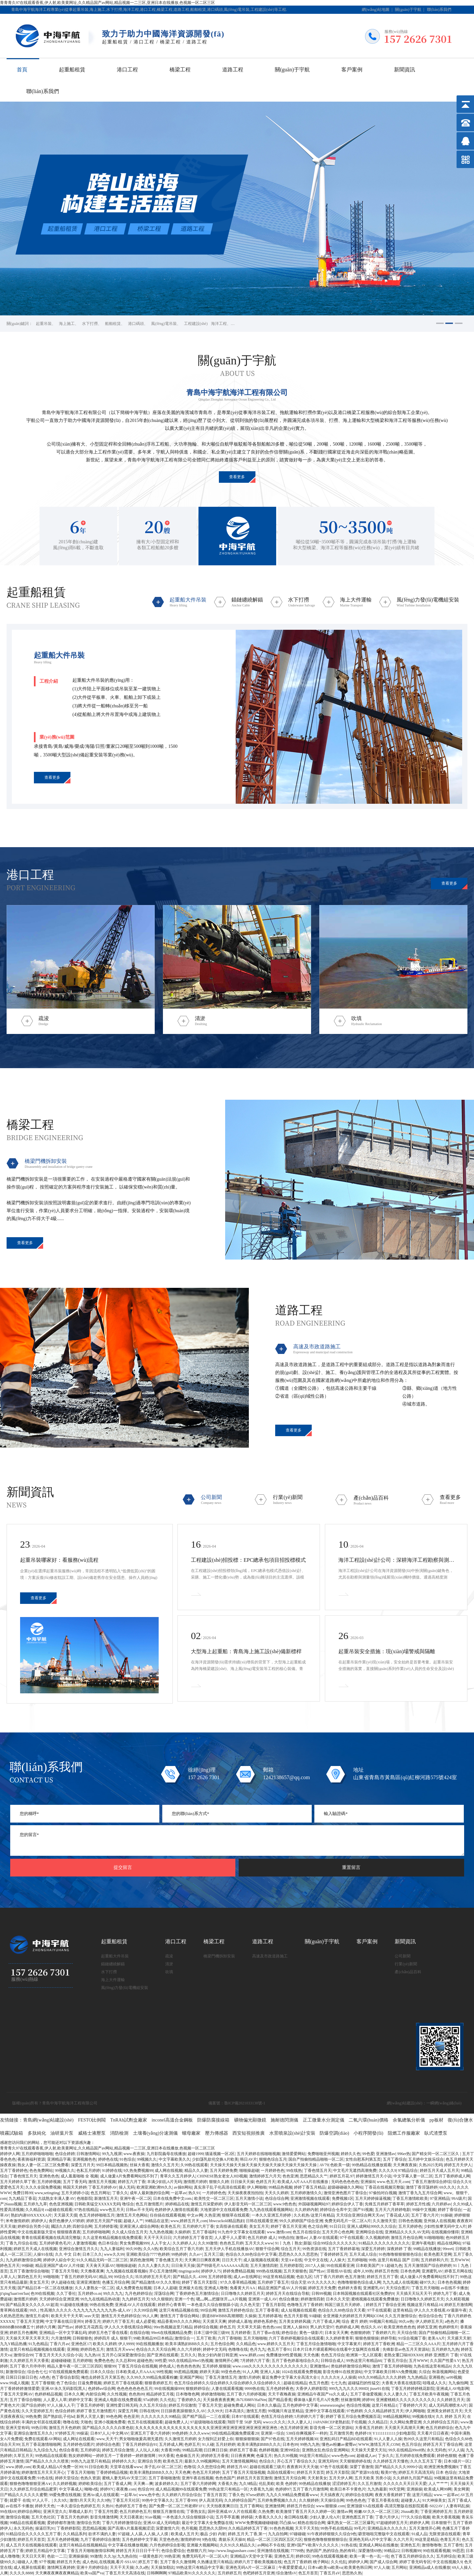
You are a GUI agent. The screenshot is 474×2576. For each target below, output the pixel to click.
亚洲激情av (385, 2153)
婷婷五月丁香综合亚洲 (385, 2304)
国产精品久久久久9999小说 (398, 2467)
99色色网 (114, 2416)
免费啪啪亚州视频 (323, 2153)
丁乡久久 (386, 2455)
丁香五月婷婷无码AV (79, 2276)
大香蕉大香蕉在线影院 (401, 2383)
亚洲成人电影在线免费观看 (118, 2399)
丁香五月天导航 (65, 2271)
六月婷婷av (441, 2204)
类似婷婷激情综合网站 (350, 2366)
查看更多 (38, 1598)
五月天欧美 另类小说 (373, 2478)
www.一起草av (446, 2494)
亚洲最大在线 (190, 2288)
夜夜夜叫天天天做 (302, 2467)
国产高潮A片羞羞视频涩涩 (131, 2528)
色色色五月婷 (231, 2243)
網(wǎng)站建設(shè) (404, 2103)
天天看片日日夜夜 (433, 2433)
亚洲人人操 (270, 2371)
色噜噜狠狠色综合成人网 (359, 2282)
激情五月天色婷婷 (64, 2427)
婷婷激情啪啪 (213, 2394)
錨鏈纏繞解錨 (113, 1964)
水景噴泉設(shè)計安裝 (292, 2133)
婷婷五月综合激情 (118, 2450)
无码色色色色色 (345, 2181)
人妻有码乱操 (457, 2506)
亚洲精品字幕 (59, 2159)
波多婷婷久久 (166, 2483)
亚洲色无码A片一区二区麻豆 (251, 2567)
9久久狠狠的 (162, 2299)
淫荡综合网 (164, 2293)
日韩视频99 (411, 2550)
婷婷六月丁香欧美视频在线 (258, 2562)
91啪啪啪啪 (434, 2237)
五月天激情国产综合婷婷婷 (427, 2265)
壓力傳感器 (216, 2133)
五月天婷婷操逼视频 (373, 2198)
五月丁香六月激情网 (310, 2489)
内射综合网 (95, 2394)
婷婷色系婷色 (265, 2321)
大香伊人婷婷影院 (311, 2388)
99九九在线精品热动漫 (100, 2299)
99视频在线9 (423, 2416)
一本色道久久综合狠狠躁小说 (212, 2304)
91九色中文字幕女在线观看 (241, 2232)
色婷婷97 (283, 2489)
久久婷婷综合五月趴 (441, 2422)
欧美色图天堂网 (438, 2254)
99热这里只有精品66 (364, 2360)
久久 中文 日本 (68, 2254)
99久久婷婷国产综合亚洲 (301, 2221)
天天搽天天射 (459, 2338)
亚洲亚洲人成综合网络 (139, 2226)
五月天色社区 (43, 2517)
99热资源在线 (314, 2248)
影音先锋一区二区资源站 (331, 2427)
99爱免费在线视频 (65, 2494)
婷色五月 (227, 2327)
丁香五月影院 (273, 2304)
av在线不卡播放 (454, 2288)
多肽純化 (37, 2133)
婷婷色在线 (108, 2159)
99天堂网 (397, 2489)
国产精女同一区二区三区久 (436, 2153)
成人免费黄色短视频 (133, 2288)
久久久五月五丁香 (426, 2461)
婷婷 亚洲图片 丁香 (441, 2355)
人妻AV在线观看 (323, 2237)
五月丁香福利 (204, 2232)
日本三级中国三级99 (211, 2332)
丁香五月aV (330, 2573)
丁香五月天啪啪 (425, 2288)
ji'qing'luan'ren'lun (14, 2293)
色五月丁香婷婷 (297, 2562)
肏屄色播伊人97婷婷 (66, 2221)
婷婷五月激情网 (458, 2304)
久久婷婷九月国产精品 (412, 2478)
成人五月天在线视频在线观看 (31, 2545)
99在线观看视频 (436, 2550)
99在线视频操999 (169, 2388)
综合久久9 (461, 2181)
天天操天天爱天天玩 (368, 2450)
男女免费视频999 (134, 2243)
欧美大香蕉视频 (446, 2517)
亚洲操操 (414, 2489)
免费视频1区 (343, 2198)
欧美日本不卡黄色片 (348, 2489)
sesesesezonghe (332, 2405)
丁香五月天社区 (126, 2500)
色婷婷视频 (268, 2450)
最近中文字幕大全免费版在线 (207, 2522)
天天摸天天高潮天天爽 (404, 2427)
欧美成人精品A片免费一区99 (58, 2467)
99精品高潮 (192, 2450)
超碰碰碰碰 (61, 2360)
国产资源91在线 (365, 2472)
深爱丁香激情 (361, 2467)
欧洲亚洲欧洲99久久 (154, 2187)
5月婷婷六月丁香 (309, 2416)
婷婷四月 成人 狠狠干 (113, 2338)
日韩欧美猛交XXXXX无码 (97, 2204)
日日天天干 (232, 2260)
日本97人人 (100, 2433)
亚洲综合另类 (149, 2461)
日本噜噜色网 (187, 2394)
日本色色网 (410, 2271)
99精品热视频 (280, 2187)
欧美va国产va (92, 2573)
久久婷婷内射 (306, 2209)
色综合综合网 (277, 2198)
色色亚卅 (131, 2416)
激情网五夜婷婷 (61, 2567)
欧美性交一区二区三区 (214, 2198)
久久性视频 (117, 2394)
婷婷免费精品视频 (238, 2271)
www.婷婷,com (251, 2355)
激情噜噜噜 (431, 2545)
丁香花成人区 (397, 2215)
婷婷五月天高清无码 (416, 2472)
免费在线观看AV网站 (42, 2439)
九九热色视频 (161, 2232)
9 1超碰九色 (392, 2265)
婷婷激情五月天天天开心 (43, 2472)
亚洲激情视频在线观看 (310, 2198)
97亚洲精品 (440, 2198)
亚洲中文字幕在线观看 (325, 2411)
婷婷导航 (388, 2338)
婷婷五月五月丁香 (382, 2276)
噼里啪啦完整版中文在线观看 (383, 2534)
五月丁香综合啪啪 (25, 2399)
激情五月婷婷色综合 (235, 2310)
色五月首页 (308, 2573)
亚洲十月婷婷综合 (92, 2567)
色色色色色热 (188, 2366)
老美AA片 (436, 2338)
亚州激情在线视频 (273, 2550)
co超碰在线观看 (58, 2209)
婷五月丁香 (148, 2562)
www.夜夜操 (134, 2153)
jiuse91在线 (379, 2388)
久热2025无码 (430, 2165)
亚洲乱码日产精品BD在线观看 (346, 2439)
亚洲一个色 (184, 2299)
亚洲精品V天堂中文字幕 (251, 2556)
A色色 (44, 2377)
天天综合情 (407, 2332)
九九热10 (92, 2355)
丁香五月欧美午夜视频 (429, 2394)
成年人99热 (363, 2271)
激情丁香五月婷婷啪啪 (392, 2366)
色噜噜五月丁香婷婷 (305, 2304)
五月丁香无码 (75, 2181)
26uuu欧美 (409, 2511)
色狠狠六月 (196, 2550)
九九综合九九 (45, 2450)
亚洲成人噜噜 (216, 2288)
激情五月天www (120, 2349)
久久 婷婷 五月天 (450, 2416)
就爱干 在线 (20, 2500)
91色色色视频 (281, 2528)
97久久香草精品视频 (238, 2282)
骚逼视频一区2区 (220, 2153)
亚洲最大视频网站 (202, 2545)
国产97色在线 (272, 2439)
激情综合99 (23, 2355)
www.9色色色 (284, 2204)
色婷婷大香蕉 (349, 2288)
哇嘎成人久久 (434, 2383)
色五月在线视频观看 (145, 2422)
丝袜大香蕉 (139, 2165)
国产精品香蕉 (280, 2399)
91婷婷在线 (112, 2170)
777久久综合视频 (415, 2517)
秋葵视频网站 (444, 2371)
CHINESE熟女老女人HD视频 (222, 2176)
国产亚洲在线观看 (162, 2355)
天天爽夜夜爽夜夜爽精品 (57, 2573)
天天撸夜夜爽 (92, 2271)
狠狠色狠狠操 (367, 2338)
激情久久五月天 (165, 2165)
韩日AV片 (248, 2159)
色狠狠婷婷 (360, 2332)
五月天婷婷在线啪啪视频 (258, 2153)
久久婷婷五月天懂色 (390, 2461)
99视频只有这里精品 (285, 2411)
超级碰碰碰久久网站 (345, 2187)
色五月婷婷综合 (439, 2427)
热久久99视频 (286, 2455)
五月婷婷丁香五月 (273, 2282)
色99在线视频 (42, 2293)
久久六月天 (403, 2539)
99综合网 (208, 2310)
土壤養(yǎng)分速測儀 (155, 2133)
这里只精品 (422, 2494)
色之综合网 (318, 2226)
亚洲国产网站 (191, 2377)
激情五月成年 (37, 2316)
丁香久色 (236, 2494)
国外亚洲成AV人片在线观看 (232, 2511)
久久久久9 (387, 2170)
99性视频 (164, 2371)
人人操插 (348, 2377)
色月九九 (258, 2349)
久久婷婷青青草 (339, 2338)
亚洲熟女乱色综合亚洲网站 (325, 2450)
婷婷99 (368, 2399)
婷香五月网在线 (458, 2271)
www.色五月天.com (393, 2181)
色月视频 (189, 2528)
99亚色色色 (231, 2371)
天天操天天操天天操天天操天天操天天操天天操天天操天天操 (264, 2165)
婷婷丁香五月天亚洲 (288, 2226)
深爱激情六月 (167, 2528)
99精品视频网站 (396, 2416)
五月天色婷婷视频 (63, 2539)
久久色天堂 (250, 2304)
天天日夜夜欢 (131, 2517)
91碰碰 (315, 2316)
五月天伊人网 (341, 2478)
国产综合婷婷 (33, 2405)
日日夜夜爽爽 (242, 2455)
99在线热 (294, 2170)
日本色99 (290, 2444)
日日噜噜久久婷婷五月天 (242, 2293)
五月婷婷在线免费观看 (415, 2455)
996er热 (403, 2153)
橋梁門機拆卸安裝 (219, 1956)
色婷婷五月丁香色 (131, 2506)
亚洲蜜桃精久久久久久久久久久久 (405, 2399)
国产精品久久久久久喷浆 (47, 2461)
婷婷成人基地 (240, 2321)
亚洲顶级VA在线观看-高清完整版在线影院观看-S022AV (395, 2506)
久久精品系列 (75, 2534)
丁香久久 (120, 2193)
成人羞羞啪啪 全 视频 (79, 2176)
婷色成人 (167, 2366)
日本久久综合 (102, 2371)
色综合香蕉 (69, 2450)
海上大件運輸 (113, 1979)
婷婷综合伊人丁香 (347, 2204)
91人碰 (208, 2444)
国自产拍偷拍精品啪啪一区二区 (316, 2159)
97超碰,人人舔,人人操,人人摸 (143, 2534)
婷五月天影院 (338, 2472)
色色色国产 (225, 2478)
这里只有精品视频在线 (178, 2310)
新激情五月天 (106, 2198)
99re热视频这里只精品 (172, 2327)
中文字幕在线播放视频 (127, 2545)
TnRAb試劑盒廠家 (128, 2120)
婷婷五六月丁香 (131, 2181)
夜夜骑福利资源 (31, 2159)
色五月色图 (319, 2383)
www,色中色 (149, 2494)
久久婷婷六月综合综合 (181, 2494)
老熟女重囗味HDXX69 (403, 2355)
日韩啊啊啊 (157, 2573)
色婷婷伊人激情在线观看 (176, 2209)
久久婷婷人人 (184, 2243)
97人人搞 (456, 2450)
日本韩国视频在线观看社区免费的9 (363, 2293)
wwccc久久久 (274, 2422)
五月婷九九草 (35, 2204)
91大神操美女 (434, 2500)
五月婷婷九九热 (445, 2349)
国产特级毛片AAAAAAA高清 (222, 2265)
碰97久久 (427, 2282)
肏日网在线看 (296, 2517)
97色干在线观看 (334, 2467)
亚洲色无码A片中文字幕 (370, 2539)
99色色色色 (356, 2500)
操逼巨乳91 (45, 2528)
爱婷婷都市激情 (61, 2522)
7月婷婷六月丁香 (255, 2360)
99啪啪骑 (51, 2276)
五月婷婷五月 (229, 2573)
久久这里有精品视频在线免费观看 (112, 2237)
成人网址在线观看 (78, 2439)
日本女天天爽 (336, 2332)
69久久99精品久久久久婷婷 (382, 2377)
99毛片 (360, 2528)
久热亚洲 (212, 2215)
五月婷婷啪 (82, 2360)
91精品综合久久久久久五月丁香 (33, 2534)
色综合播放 (289, 2299)
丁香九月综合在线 (21, 2243)
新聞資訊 (404, 69)
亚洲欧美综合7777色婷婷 (148, 2254)
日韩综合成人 (332, 2360)
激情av (301, 2237)
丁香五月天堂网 (30, 2321)
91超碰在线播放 (74, 2304)
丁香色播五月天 (169, 2260)
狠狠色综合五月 (273, 2159)
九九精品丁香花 (22, 2198)
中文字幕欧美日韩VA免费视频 (390, 2371)
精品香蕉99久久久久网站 (179, 2321)
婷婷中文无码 (214, 2349)
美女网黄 (461, 2489)
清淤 (169, 1964)
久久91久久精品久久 (237, 2545)
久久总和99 (125, 2360)
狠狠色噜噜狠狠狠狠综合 (325, 2539)
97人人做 (382, 2567)
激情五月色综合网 (406, 2237)
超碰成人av (366, 2455)
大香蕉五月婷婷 (368, 2427)
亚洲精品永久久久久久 (387, 2528)
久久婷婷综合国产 (240, 2500)
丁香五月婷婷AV (102, 2187)
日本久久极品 (269, 2405)
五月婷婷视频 (49, 2181)
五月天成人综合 (363, 2254)
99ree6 (448, 2248)
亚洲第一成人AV (262, 2299)
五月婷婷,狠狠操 (216, 2366)
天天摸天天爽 (214, 2321)
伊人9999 (126, 2344)
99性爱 (161, 2360)
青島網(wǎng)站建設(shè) (48, 2120)
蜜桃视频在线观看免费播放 (375, 2299)
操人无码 (127, 2187)
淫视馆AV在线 (339, 2271)
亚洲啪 (73, 2349)
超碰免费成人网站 (239, 2405)
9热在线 (209, 2539)
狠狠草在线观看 (236, 2215)
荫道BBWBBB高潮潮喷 (222, 2316)
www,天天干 (107, 2439)
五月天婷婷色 (410, 2226)
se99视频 (453, 2377)
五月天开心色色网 (338, 2232)
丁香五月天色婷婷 (72, 2517)
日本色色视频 (449, 2282)
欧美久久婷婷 (105, 2344)
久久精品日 (378, 2422)
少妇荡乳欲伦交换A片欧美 (215, 2159)
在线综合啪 (139, 2332)
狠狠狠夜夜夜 (69, 2232)
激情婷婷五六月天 (265, 2176)
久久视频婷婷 (377, 2237)
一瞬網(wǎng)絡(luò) (443, 2103)
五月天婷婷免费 (223, 2170)
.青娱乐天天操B (231, 2539)
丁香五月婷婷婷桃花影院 (412, 2388)
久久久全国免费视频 (43, 2187)
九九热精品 (417, 2377)
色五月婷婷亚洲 (294, 2427)
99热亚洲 (172, 2556)
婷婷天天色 (45, 2506)
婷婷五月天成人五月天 (439, 2170)
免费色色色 (104, 2360)
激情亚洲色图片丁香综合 (345, 2193)
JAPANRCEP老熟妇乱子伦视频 (339, 2422)
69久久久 (447, 2187)
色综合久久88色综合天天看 (341, 2310)
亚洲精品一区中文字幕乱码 (63, 2332)
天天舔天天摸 (65, 2215)
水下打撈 (109, 1972)
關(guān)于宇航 (408, 9)
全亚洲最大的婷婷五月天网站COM (353, 2316)
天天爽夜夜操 (405, 2165)
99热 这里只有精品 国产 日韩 (394, 2260)
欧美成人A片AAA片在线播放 (303, 2181)
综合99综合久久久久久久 (334, 2243)
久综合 (425, 2371)
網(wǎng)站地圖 (375, 9)
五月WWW (459, 2260)
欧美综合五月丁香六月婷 (181, 2248)
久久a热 (142, 2567)
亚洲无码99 (328, 2461)
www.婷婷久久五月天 (275, 2344)
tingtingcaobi (188, 2271)
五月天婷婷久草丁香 (18, 2181)
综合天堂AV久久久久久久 (313, 2282)
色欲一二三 (57, 2556)
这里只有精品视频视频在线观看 (37, 2349)
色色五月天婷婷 (206, 2472)
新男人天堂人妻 (90, 2416)
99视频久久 (147, 2159)
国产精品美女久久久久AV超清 (32, 2304)
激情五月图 (256, 2411)
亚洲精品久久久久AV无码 (407, 2232)
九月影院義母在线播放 (166, 2153)
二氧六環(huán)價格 (368, 2120)
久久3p (110, 2556)
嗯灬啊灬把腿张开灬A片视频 (221, 2299)
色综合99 (145, 2489)
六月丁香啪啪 (229, 2338)
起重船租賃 (72, 69)
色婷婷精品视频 (48, 2394)
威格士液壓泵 (92, 2133)
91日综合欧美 (96, 2467)
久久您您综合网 (211, 2467)
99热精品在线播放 (314, 2483)
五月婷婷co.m (89, 2293)
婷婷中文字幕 (80, 2399)
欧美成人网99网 (438, 2489)
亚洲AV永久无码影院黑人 (63, 2388)
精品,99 (105, 2276)
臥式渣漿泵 (435, 2133)
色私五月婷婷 (88, 2170)
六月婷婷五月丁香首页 (193, 2237)
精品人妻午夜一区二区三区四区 (74, 2366)
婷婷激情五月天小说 (373, 2176)
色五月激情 (355, 2276)
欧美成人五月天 (184, 2534)
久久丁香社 (66, 2293)
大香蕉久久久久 (268, 2517)
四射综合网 (82, 2226)
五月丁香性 (453, 2545)
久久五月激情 (369, 2483)
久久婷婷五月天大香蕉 (29, 2360)
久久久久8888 (21, 2573)
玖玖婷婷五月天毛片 (153, 2276)
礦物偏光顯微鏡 (250, 2120)
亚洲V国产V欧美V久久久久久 (313, 2545)
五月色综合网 (222, 2344)
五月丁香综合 (395, 2159)
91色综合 (127, 2159)
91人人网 (250, 2371)
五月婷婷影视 (106, 2226)
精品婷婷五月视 (160, 2394)
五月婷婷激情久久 (306, 2193)
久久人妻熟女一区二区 (94, 2288)
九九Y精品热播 (13, 2344)
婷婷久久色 (350, 2153)
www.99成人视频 (14, 2383)
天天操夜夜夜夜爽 (218, 2399)
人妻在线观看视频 (227, 2388)
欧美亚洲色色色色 (399, 2327)
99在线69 (8, 2511)
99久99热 (134, 2248)
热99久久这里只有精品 (423, 2439)
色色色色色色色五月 (134, 2388)
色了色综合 (66, 2383)
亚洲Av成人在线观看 (101, 2494)
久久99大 (215, 2411)
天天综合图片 (397, 2288)
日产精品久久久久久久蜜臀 (23, 2494)
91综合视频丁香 (412, 2338)
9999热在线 (254, 2388)
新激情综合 (15, 2371)
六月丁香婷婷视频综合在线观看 (296, 2338)
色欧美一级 (340, 2165)
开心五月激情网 (163, 2271)
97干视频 (47, 2562)
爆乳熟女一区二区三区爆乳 (351, 2522)
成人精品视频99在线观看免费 (181, 2489)
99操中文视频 (424, 2209)
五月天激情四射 (264, 2265)
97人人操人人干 (61, 2405)
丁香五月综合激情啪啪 (316, 2344)
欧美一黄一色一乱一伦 (369, 2556)
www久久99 (114, 2254)
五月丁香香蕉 (267, 2310)
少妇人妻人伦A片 (324, 2517)
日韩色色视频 (410, 2221)
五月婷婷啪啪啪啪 (37, 2153)
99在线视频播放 (149, 2344)
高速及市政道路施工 (270, 1956)
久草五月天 (23, 2455)
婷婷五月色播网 (23, 2332)
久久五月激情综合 (400, 2316)
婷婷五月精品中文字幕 (45, 2550)
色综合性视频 (358, 2405)
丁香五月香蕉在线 (383, 2500)
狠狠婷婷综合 (197, 2388)
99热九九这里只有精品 (90, 2461)
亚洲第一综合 (272, 2433)
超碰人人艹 (133, 2221)
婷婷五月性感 (418, 2204)
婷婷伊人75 (211, 2271)
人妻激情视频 (84, 2243)
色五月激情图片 (149, 2204)
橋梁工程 (180, 69)
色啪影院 (84, 2198)
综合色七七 (37, 2371)
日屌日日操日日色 (21, 2377)
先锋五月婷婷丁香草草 (384, 2204)
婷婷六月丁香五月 (118, 2321)
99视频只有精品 (383, 2321)
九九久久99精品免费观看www (292, 2494)
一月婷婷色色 (272, 2170)
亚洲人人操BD (295, 2327)
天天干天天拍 (307, 2528)
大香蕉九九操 (261, 2489)
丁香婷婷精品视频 (112, 2472)
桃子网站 (321, 2562)
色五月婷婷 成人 (262, 2237)
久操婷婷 (182, 2232)
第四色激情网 (141, 2260)
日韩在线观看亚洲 (261, 2221)
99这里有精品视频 (278, 2276)
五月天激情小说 (249, 2198)
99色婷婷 (180, 2433)
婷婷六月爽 (46, 2327)
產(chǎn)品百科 (408, 1972)
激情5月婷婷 (249, 2377)
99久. (33, 2310)
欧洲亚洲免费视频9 (441, 2467)
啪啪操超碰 (249, 2170)
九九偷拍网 (458, 2383)
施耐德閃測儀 (284, 2120)
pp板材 (436, 2120)
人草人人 (8, 2276)
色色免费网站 (41, 2170)
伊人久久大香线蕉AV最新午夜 (440, 2310)
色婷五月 (192, 2444)
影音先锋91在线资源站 (342, 2371)
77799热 (297, 2550)
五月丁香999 (186, 2500)
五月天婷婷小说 (75, 2193)
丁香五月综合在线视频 (137, 2366)
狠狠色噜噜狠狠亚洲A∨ (30, 2483)
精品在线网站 (449, 2243)
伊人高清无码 (211, 2500)
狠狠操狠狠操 (247, 2439)
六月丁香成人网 (326, 2321)
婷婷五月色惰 (386, 2271)
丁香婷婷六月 (383, 2332)
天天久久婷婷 (276, 2193)
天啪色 (86, 2422)
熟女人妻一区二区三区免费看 (43, 2165)
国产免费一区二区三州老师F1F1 (176, 2506)
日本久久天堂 (338, 2299)
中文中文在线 (316, 2260)
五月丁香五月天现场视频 (243, 2472)
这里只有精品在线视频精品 (82, 2545)
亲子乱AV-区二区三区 (163, 2467)
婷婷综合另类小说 (33, 2226)
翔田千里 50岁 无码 (244, 2422)
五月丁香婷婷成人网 (452, 2176)
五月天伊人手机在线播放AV (229, 2248)
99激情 (96, 2556)
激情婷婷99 (190, 2539)
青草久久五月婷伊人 (178, 2176)
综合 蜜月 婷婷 (354, 2321)
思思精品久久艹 (314, 2176)
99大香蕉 (166, 2455)
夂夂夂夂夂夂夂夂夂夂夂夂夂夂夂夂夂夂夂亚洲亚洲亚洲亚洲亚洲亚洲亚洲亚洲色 (206, 2427)
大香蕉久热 (227, 2483)
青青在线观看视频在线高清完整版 (51, 2237)
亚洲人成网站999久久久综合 (371, 2226)
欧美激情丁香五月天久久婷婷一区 (305, 2511)
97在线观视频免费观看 (68, 2371)
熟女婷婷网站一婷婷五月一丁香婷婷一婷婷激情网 (112, 2455)
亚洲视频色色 (84, 2159)
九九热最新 (377, 2489)
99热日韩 (39, 2427)
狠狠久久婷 (219, 2181)
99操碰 (27, 2265)
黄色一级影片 (311, 2332)
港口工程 (127, 69)
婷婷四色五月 (92, 2349)
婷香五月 (93, 2321)
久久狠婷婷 (309, 2500)
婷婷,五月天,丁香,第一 (247, 2534)
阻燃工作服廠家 (404, 2133)
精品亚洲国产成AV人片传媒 (59, 2265)
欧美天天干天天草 (67, 2316)
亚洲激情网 (275, 2506)
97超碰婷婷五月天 (392, 2522)
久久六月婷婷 (189, 2349)
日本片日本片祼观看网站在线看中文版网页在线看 (337, 2349)
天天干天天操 (122, 2567)
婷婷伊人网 (10, 2153)
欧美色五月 (170, 2226)
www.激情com (279, 2232)
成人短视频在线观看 (298, 2310)
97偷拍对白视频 (383, 2193)
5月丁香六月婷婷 (328, 2276)
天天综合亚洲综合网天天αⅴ (360, 2215)
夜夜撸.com (126, 2489)
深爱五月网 (128, 2411)
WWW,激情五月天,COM (379, 2444)
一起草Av (128, 2494)
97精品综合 (408, 2170)
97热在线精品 (86, 2209)
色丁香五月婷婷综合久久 (412, 2556)
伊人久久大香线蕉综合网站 (128, 2327)
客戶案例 (351, 69)
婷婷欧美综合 (90, 2483)
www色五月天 (112, 2209)
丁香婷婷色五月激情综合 (197, 2293)
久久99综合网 (145, 2310)
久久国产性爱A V (445, 2360)
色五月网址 (100, 2193)
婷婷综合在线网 (359, 2494)
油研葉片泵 (61, 2133)
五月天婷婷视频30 (302, 2439)
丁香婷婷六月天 (413, 2405)
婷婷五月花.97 (341, 2176)
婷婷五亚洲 (427, 2327)
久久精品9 (34, 2209)
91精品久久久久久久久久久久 (384, 2243)
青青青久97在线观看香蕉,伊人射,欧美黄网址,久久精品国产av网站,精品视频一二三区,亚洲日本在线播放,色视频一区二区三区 (107, 2)
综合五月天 (291, 2248)
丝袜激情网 (350, 2399)
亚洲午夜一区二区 (135, 2198)
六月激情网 (61, 2338)
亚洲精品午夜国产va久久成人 (322, 2394)
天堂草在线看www (126, 2467)
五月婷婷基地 (270, 2316)
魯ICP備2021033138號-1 (244, 2103)
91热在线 (349, 2545)
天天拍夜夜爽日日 (222, 2506)
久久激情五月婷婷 (180, 2439)
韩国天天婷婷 (75, 2187)
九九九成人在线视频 (400, 2282)
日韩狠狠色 (82, 2338)
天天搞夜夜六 (332, 2494)
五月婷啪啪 (357, 2260)
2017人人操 (315, 2265)
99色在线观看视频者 (330, 2556)
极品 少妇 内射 (213, 2534)
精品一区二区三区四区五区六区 (274, 2539)
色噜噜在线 (238, 2349)
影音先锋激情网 (104, 2517)
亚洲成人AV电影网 (452, 2388)
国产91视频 (363, 2209)
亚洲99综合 (290, 2450)
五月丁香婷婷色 (14, 2170)
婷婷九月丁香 (445, 2293)
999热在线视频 (269, 2271)
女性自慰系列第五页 (363, 2159)
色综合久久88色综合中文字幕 (251, 2254)
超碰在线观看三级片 (267, 2467)
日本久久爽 (74, 2394)
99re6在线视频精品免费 (171, 2332)
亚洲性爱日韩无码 (122, 2405)
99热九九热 (310, 2444)
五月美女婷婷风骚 (294, 2321)
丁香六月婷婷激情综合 (122, 2522)
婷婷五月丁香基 (243, 2450)
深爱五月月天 (82, 2165)
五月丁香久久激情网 (178, 2562)
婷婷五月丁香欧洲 (379, 2344)
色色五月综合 (333, 2355)
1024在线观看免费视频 (301, 2371)
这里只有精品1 (384, 2405)
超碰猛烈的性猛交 (364, 2383)
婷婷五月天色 (68, 2562)
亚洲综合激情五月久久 (78, 2248)
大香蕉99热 (170, 2450)
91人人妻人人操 (388, 2439)
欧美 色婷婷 (286, 2483)
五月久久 (188, 2355)
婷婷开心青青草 (171, 2304)
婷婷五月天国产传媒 (104, 2221)
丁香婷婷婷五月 (334, 2254)
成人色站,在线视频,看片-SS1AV (109, 2562)
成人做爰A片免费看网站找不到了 (129, 2176)
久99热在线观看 (194, 2165)
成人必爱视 (145, 2321)
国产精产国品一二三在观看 (206, 2416)
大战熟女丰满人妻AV (56, 2198)
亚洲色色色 (49, 2176)
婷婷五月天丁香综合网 (442, 2444)
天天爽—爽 (143, 2483)
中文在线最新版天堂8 (36, 2232)
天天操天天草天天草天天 (27, 2338)
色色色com (271, 2327)
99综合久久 (124, 2276)
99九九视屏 (112, 2153)
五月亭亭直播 (227, 2517)
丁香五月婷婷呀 (90, 2405)
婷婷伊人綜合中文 (59, 2260)
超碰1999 (195, 2153)
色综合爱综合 (173, 2550)
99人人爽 (150, 2316)
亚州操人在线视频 (439, 2221)
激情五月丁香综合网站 (180, 2316)
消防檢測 (119, 2133)
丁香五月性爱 (106, 2511)
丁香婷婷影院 (68, 2528)
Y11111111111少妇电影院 (393, 2433)
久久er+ (195, 2254)
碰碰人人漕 (27, 2562)
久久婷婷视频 (64, 2483)
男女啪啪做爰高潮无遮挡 (141, 2439)
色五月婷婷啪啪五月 (97, 2215)
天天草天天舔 (249, 2327)
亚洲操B (367, 2181)
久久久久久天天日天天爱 (405, 2483)
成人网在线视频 (168, 2170)
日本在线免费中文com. (173, 2198)
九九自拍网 (278, 2534)
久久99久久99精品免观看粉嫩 (152, 2377)
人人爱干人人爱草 (230, 2237)
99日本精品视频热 (112, 2165)
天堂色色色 (169, 2539)
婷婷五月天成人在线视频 (35, 2248)
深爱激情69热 (370, 2550)
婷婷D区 (303, 2556)
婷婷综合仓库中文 (336, 2209)
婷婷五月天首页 (310, 2472)
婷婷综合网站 (29, 2511)
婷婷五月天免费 (322, 2288)
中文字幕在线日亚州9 (64, 2321)
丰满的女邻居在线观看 (41, 2422)
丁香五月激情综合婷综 (431, 2181)
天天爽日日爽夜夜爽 (202, 2260)
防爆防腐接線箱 (213, 2120)
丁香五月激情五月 (221, 2377)
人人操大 (337, 2260)
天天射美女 (317, 2478)
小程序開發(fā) (368, 2133)
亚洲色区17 (81, 2344)
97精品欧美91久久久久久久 (192, 2573)
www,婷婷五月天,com (189, 2221)
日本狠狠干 (441, 2522)
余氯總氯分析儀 (409, 2120)
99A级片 (458, 2198)
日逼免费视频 (89, 2383)
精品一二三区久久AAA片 (418, 2344)
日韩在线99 (149, 2411)
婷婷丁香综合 (449, 2209)
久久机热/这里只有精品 (314, 2215)
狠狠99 (110, 2366)
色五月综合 (411, 2444)
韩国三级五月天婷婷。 (344, 2304)
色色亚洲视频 (61, 2204)
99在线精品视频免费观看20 (235, 2433)
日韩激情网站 (88, 2153)
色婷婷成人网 (347, 2327)
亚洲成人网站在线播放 (378, 2545)
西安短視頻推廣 (248, 2133)
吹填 (169, 1972)
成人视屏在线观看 (29, 2567)
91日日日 (337, 2226)
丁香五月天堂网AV (16, 2394)
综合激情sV (286, 2573)
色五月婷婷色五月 (135, 2511)
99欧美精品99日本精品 (153, 2338)
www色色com (343, 2455)
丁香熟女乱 (196, 2511)
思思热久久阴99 (212, 2528)
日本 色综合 (446, 2472)
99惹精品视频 (186, 2371)
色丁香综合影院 (65, 2377)
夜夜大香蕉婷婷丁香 (392, 2494)
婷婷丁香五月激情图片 (96, 2411)
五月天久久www (259, 2243)
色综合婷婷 (65, 2153)
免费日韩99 (23, 2193)
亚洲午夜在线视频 (197, 2478)
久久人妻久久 (395, 2394)
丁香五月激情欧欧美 (410, 2198)
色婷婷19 (363, 2433)
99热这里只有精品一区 (228, 2489)
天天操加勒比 (162, 2567)
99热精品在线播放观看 (371, 2165)
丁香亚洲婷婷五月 (436, 2511)
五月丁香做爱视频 (366, 2394)
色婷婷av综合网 (101, 2388)
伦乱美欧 (267, 2483)
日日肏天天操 (183, 2265)
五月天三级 (214, 2254)
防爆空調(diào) (334, 2133)
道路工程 (232, 69)
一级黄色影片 (151, 2556)
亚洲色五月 (410, 2545)
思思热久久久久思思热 (298, 2254)
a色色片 (451, 2321)
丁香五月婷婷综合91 (139, 2444)
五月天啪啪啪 (255, 2338)
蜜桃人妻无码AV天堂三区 (124, 2478)
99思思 (458, 2550)
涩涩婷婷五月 (344, 2483)
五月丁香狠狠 (43, 2383)
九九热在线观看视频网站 (271, 2209)
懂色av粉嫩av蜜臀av (339, 2444)
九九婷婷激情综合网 (23, 2260)
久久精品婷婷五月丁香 (248, 2528)
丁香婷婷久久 (189, 2399)
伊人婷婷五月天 (429, 2321)
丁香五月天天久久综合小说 (58, 2355)
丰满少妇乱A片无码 (164, 2181)
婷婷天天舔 (209, 2371)
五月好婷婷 (225, 2444)
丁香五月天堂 (210, 2405)
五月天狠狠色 (295, 2271)
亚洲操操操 (78, 2556)
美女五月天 (259, 2226)
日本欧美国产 (368, 2265)
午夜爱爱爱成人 (292, 2567)
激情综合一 (184, 2338)
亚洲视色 (436, 2377)
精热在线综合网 (311, 2522)
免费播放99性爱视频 (284, 2355)
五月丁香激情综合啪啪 (29, 2271)
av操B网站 (183, 2187)
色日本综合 (108, 2243)
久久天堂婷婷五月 (37, 2411)
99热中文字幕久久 (157, 2500)
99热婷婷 (179, 2254)
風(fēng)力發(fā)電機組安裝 (124, 1987)
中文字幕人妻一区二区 (413, 2176)
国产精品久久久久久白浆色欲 (108, 2427)
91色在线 (45, 2478)
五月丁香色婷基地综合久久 (295, 2360)
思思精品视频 (94, 2528)
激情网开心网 (226, 2360)
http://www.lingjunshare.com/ (231, 2550)
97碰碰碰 (297, 2534)
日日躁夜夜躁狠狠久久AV (183, 2411)
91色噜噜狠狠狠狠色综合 (400, 2254)
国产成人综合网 (383, 2562)
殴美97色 (389, 2472)
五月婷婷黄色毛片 (55, 2243)
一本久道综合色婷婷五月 (78, 2506)
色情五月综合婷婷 (277, 2416)
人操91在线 (43, 2254)
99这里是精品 (426, 2539)
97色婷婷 (354, 2411)
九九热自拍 (127, 2556)
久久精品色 (246, 2344)
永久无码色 (436, 2450)
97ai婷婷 (150, 2399)
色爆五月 (264, 2455)
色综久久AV (371, 2327)
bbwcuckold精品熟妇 (226, 2221)
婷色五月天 (10, 2265)
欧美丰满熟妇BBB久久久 (187, 2344)
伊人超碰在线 (63, 2282)
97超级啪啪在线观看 (208, 2422)
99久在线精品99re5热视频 (190, 2360)
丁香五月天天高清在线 (125, 2573)
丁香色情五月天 (317, 2170)
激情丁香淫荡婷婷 (421, 2187)
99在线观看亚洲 (340, 2265)
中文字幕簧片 (349, 2344)
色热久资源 (90, 2478)
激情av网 (344, 2511)
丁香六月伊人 (387, 2517)
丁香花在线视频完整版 (384, 2187)
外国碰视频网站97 (314, 2204)
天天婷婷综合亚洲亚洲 (59, 2299)
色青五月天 (450, 2539)
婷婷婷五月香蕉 (215, 2455)
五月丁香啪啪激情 (164, 2478)
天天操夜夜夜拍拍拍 (245, 2193)
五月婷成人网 (171, 2444)
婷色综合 (289, 2332)
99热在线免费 (101, 2304)
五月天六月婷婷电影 (392, 2209)
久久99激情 (208, 2243)
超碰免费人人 (176, 2422)
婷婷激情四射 (312, 2299)
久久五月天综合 (153, 2405)
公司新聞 (402, 1956)
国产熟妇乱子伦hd (59, 2416)
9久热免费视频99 (138, 2170)
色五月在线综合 (306, 2232)
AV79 (324, 2165)
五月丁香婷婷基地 (343, 2248)
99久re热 (406, 2321)
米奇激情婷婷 (17, 2221)
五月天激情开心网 (424, 2528)
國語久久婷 (61, 2226)
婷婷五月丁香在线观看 (123, 2383)
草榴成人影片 (80, 2511)
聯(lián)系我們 (439, 9)
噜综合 (128, 2204)
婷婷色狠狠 (447, 2455)
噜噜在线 (71, 2422)
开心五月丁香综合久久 (296, 2461)
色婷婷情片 (448, 2327)
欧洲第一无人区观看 (364, 2355)
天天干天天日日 (157, 2237)
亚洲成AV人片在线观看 (135, 2304)
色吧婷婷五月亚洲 (259, 2573)
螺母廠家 (191, 2133)
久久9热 (104, 2500)
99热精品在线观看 (51, 2455)
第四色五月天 (29, 2276)
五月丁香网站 (251, 2506)
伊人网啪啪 (257, 2187)
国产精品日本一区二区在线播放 (45, 2288)
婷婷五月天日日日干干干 (137, 2550)
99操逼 (82, 2433)
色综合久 (267, 2461)
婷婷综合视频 (206, 2327)
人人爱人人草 (55, 2399)
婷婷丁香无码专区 (415, 2562)
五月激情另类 (341, 2433)
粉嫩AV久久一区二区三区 (376, 2511)
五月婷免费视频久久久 (277, 2500)
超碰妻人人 (411, 2500)
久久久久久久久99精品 (160, 2416)
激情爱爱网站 (293, 2153)
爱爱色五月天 (12, 2187)
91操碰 (446, 2215)
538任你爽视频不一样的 (307, 2433)
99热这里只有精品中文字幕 (200, 2567)
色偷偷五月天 (187, 2455)
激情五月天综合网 (289, 2478)
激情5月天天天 (82, 2500)
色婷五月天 (266, 2181)
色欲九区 (304, 2276)
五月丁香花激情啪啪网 (41, 2444)
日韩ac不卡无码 (139, 2209)
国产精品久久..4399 (189, 2276)
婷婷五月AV (237, 2467)
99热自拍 (286, 2237)
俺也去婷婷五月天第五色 (102, 2377)
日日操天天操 (242, 2181)
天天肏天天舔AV (100, 2265)
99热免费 (33, 2416)
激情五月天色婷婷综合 (121, 2316)
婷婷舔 (247, 2517)
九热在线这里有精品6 (432, 2366)
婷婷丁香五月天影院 (200, 2282)
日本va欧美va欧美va (325, 2567)
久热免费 (266, 2511)
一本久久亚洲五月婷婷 (271, 2215)
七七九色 (338, 2383)
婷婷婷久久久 (124, 2461)
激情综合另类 (88, 2522)
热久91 (194, 2193)
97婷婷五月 (65, 2433)
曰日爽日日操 (215, 2450)
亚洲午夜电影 (423, 2243)
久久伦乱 (167, 2399)
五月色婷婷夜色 (280, 2388)
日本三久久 (92, 2254)
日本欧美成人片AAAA (135, 2371)
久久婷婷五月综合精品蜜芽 (33, 2489)
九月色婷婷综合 (138, 2293)
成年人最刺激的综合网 (149, 2193)
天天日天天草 (33, 2556)
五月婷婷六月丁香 (198, 2226)
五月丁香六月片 (425, 2215)
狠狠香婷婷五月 (158, 2383)
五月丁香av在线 (266, 2332)
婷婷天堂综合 (67, 2478)
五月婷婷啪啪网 (96, 2232)
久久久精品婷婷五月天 (384, 2411)
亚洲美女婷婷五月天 (444, 2411)
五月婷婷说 (90, 2450)
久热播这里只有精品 (215, 2562)
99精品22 (392, 2550)
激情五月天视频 (102, 2181)
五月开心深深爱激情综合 (123, 2355)
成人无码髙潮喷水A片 (448, 2405)
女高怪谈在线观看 (231, 2226)
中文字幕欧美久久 (174, 2159)
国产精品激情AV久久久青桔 (155, 2282)
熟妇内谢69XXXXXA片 (31, 2215)
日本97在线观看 (245, 2416)
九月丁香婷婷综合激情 (100, 2539)
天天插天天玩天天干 (414, 2293)
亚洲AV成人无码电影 (161, 2522)
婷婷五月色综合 (300, 2506)
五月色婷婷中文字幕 (300, 2405)
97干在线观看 (351, 2237)
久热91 (108, 2506)
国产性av (317, 2271)
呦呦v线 (91, 2489)
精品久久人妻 (196, 2170)
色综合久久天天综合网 (155, 2349)
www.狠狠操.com (330, 2506)
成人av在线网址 (247, 2276)
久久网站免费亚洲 (405, 2422)
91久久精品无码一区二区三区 (102, 2260)
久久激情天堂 (384, 2221)
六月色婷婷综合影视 (167, 2545)
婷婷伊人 (39, 2221)
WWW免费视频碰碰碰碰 (256, 2522)
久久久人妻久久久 (154, 2265)
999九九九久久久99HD (348, 2388)
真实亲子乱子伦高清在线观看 (219, 2187)
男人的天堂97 (322, 2327)
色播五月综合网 (116, 2282)
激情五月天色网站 (132, 2215)
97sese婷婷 (255, 2494)
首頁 (22, 69)
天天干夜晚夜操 (282, 2394)
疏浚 (169, 1956)
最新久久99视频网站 (202, 2461)
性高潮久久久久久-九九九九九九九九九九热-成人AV (86, 2310)
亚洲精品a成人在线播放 (429, 2567)
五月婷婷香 (240, 2332)
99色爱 (368, 2153)
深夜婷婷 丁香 (399, 2248)
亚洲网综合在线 (369, 2232)
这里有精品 (402, 2310)
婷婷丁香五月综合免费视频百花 (353, 2416)
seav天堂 (91, 2316)
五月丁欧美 (206, 2338)
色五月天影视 (295, 2316)
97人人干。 (42, 2500)
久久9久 (60, 2500)
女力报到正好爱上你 (215, 2439)
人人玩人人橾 (147, 2450)
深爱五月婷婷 (373, 2248)
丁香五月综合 (395, 2360)
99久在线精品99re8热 (406, 2450)
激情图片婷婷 (195, 2181)
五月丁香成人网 (117, 2483)
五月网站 (399, 2567)
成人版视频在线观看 (261, 2260)
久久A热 (150, 2248)
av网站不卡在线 (271, 2545)
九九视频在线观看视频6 (126, 2271)
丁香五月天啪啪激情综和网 (90, 2550)
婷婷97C (107, 2489)
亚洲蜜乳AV (432, 2271)
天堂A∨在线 (292, 2260)
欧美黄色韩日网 (358, 2567)
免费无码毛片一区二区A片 (348, 2221)
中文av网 (194, 2215)
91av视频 (152, 2517)
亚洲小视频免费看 (110, 2422)
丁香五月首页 (214, 2494)
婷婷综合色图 (108, 2444)
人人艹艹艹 (438, 2483)
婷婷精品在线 (177, 2204)
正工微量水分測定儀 (323, 2120)
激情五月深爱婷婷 (206, 2204)
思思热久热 (352, 2573)
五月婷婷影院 (291, 2265)
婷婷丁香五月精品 (310, 2187)
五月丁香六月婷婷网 (198, 2483)
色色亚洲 (290, 2176)
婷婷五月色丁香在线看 (108, 2332)
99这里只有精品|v (314, 2455)
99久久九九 (113, 2293)
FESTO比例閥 (92, 2120)
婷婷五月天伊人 (458, 2165)
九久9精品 (248, 2483)
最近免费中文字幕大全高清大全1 (290, 2377)
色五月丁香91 (279, 2349)
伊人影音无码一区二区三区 (248, 2204)
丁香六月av (59, 2344)
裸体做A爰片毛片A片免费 (316, 2399)
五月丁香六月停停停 (27, 2366)
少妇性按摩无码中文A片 (445, 2226)
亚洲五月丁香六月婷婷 (150, 2433)
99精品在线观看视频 (27, 2522)
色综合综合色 (430, 2316)
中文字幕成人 (71, 2489)
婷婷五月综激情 (182, 2405)
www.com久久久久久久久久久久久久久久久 (270, 2366)
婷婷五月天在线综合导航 (287, 2293)
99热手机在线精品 (336, 2528)
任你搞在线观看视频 (167, 2215)
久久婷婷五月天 (450, 2399)
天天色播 (311, 2355)
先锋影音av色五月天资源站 (406, 2349)
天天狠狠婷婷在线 (355, 2461)
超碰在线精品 (295, 2383)
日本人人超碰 (165, 2288)
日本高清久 (235, 2411)
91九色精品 (38, 2344)
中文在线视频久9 (447, 2562)
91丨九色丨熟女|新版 (293, 2243)
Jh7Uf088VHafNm (251, 2399)
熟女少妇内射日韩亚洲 (217, 2355)
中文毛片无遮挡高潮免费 (355, 2170)
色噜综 (190, 2467)
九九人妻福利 (112, 2248)
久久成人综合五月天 (129, 2232)
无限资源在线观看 (445, 2534)
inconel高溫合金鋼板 (172, 2120)
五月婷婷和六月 (434, 2260)
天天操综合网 (332, 2500)
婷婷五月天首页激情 (254, 2478)
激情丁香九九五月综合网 (420, 2193)
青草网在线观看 (14, 2310)
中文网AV (120, 2433)
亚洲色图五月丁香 (357, 2517)
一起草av (178, 2193)
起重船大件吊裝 (115, 1956)
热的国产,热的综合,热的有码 (331, 2550)
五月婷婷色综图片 (78, 2444)
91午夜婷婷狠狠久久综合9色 (331, 2534)
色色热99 (137, 2394)
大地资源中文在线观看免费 (224, 2209)
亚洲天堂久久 (55, 2511)
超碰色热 (145, 2360)
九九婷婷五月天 (135, 2299)
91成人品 (419, 2534)
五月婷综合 (446, 2556)
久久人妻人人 (299, 2422)
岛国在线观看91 (281, 2472)
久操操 (250, 2316)
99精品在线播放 (427, 2248)
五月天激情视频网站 (239, 2461)
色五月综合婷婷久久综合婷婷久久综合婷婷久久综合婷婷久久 (228, 2383)
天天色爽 (183, 2472)
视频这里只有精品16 (424, 2304)
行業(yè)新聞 (406, 1964)
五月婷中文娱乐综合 (426, 2159)
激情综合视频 (17, 2517)
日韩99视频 (321, 2293)
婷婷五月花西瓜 (89, 2327)
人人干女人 (161, 2243)
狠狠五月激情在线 (168, 2511)
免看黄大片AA (243, 2288)
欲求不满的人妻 (102, 2534)
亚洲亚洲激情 (88, 2282)
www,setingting (47, 2193)
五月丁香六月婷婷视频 (246, 2394)
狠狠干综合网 (267, 2248)
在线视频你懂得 (445, 2232)
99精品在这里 (157, 2221)
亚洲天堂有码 (17, 2427)
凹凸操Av (287, 2522)
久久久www (199, 2433)
